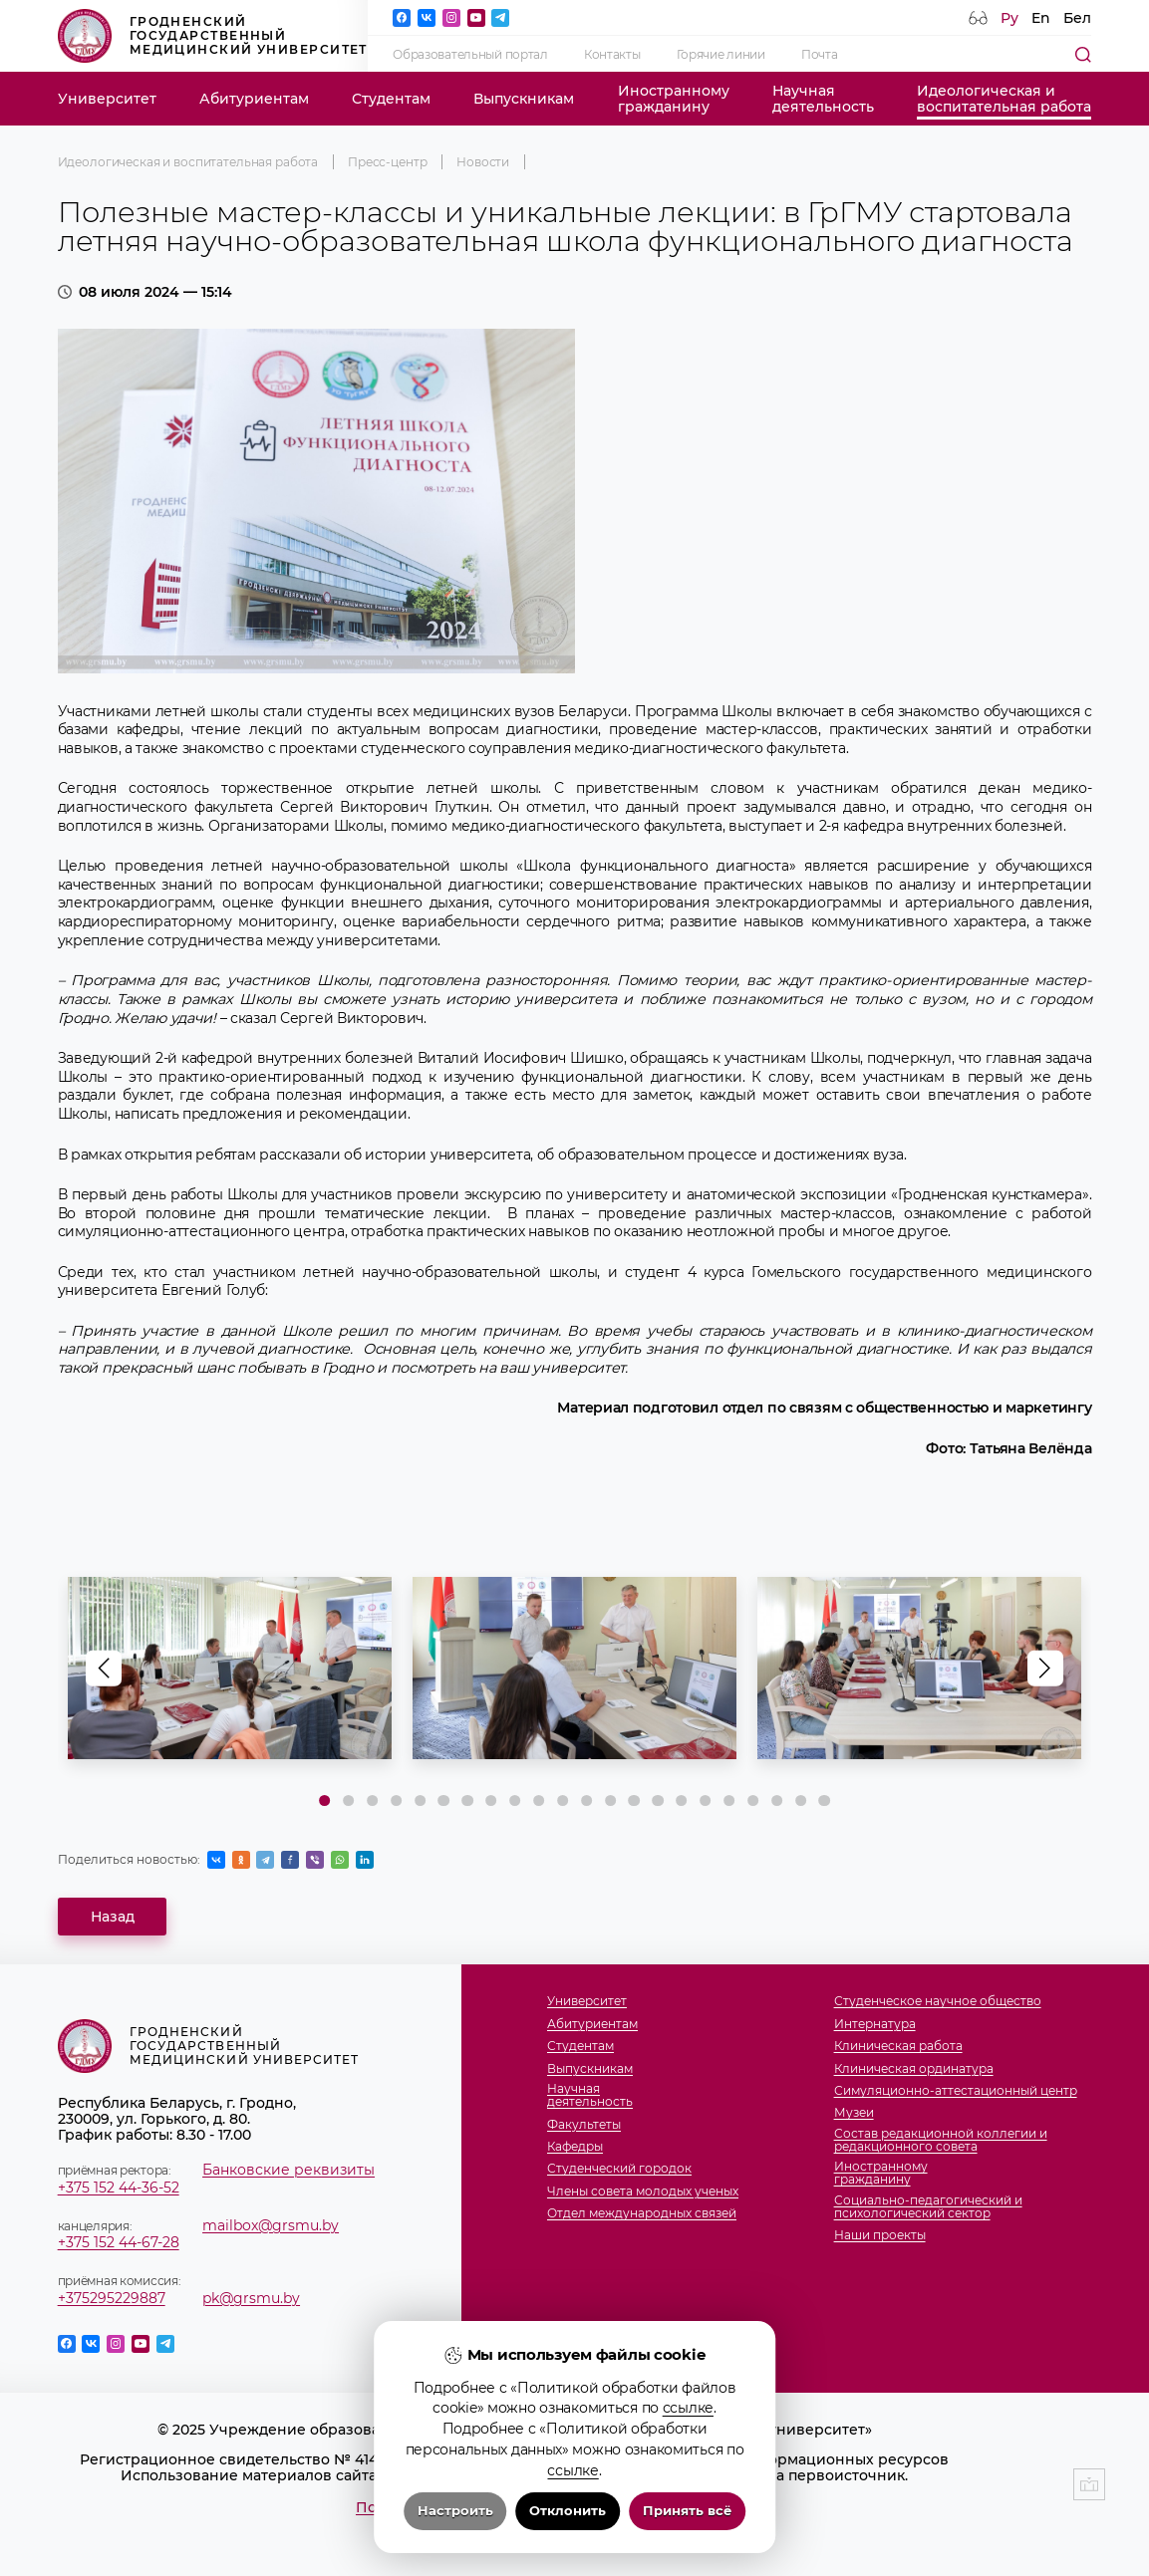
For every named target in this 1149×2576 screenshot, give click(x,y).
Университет (107, 99)
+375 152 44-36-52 (118, 2187)
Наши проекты (880, 2234)
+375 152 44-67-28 (118, 2242)
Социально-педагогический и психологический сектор (928, 2206)
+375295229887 (111, 2298)
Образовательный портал (470, 54)
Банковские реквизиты (288, 2170)
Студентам (391, 99)
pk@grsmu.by (251, 2298)
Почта (819, 54)
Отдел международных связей (641, 2212)
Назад (113, 1917)
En (1040, 18)
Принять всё (687, 2510)
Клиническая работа (898, 2045)
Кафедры (575, 2146)
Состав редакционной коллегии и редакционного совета (940, 2140)
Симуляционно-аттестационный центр (955, 2090)
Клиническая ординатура (914, 2068)
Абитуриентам (254, 99)
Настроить (455, 2510)
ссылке (688, 2408)
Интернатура (875, 2023)
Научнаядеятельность (823, 99)
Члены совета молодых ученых (642, 2191)
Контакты (612, 54)
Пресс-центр (387, 161)
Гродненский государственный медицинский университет (213, 36)
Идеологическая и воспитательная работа (188, 161)
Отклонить (567, 2510)
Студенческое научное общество (937, 2000)
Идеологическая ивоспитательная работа (1004, 99)
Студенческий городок (619, 2168)
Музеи (854, 2112)
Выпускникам (523, 99)
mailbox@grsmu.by (270, 2225)
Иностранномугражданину (673, 99)
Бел (1077, 18)
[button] (1045, 1667)
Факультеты (584, 2124)
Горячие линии (721, 54)
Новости (482, 161)
